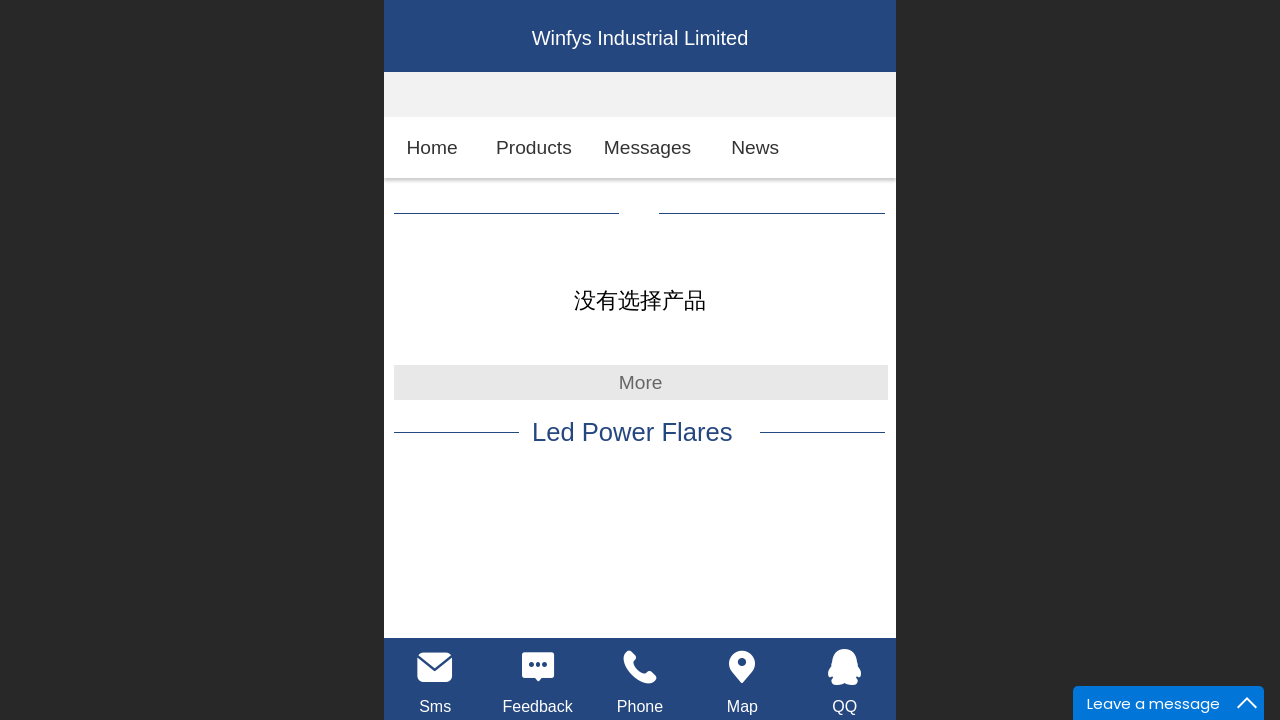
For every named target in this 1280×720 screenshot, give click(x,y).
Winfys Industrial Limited (640, 38)
